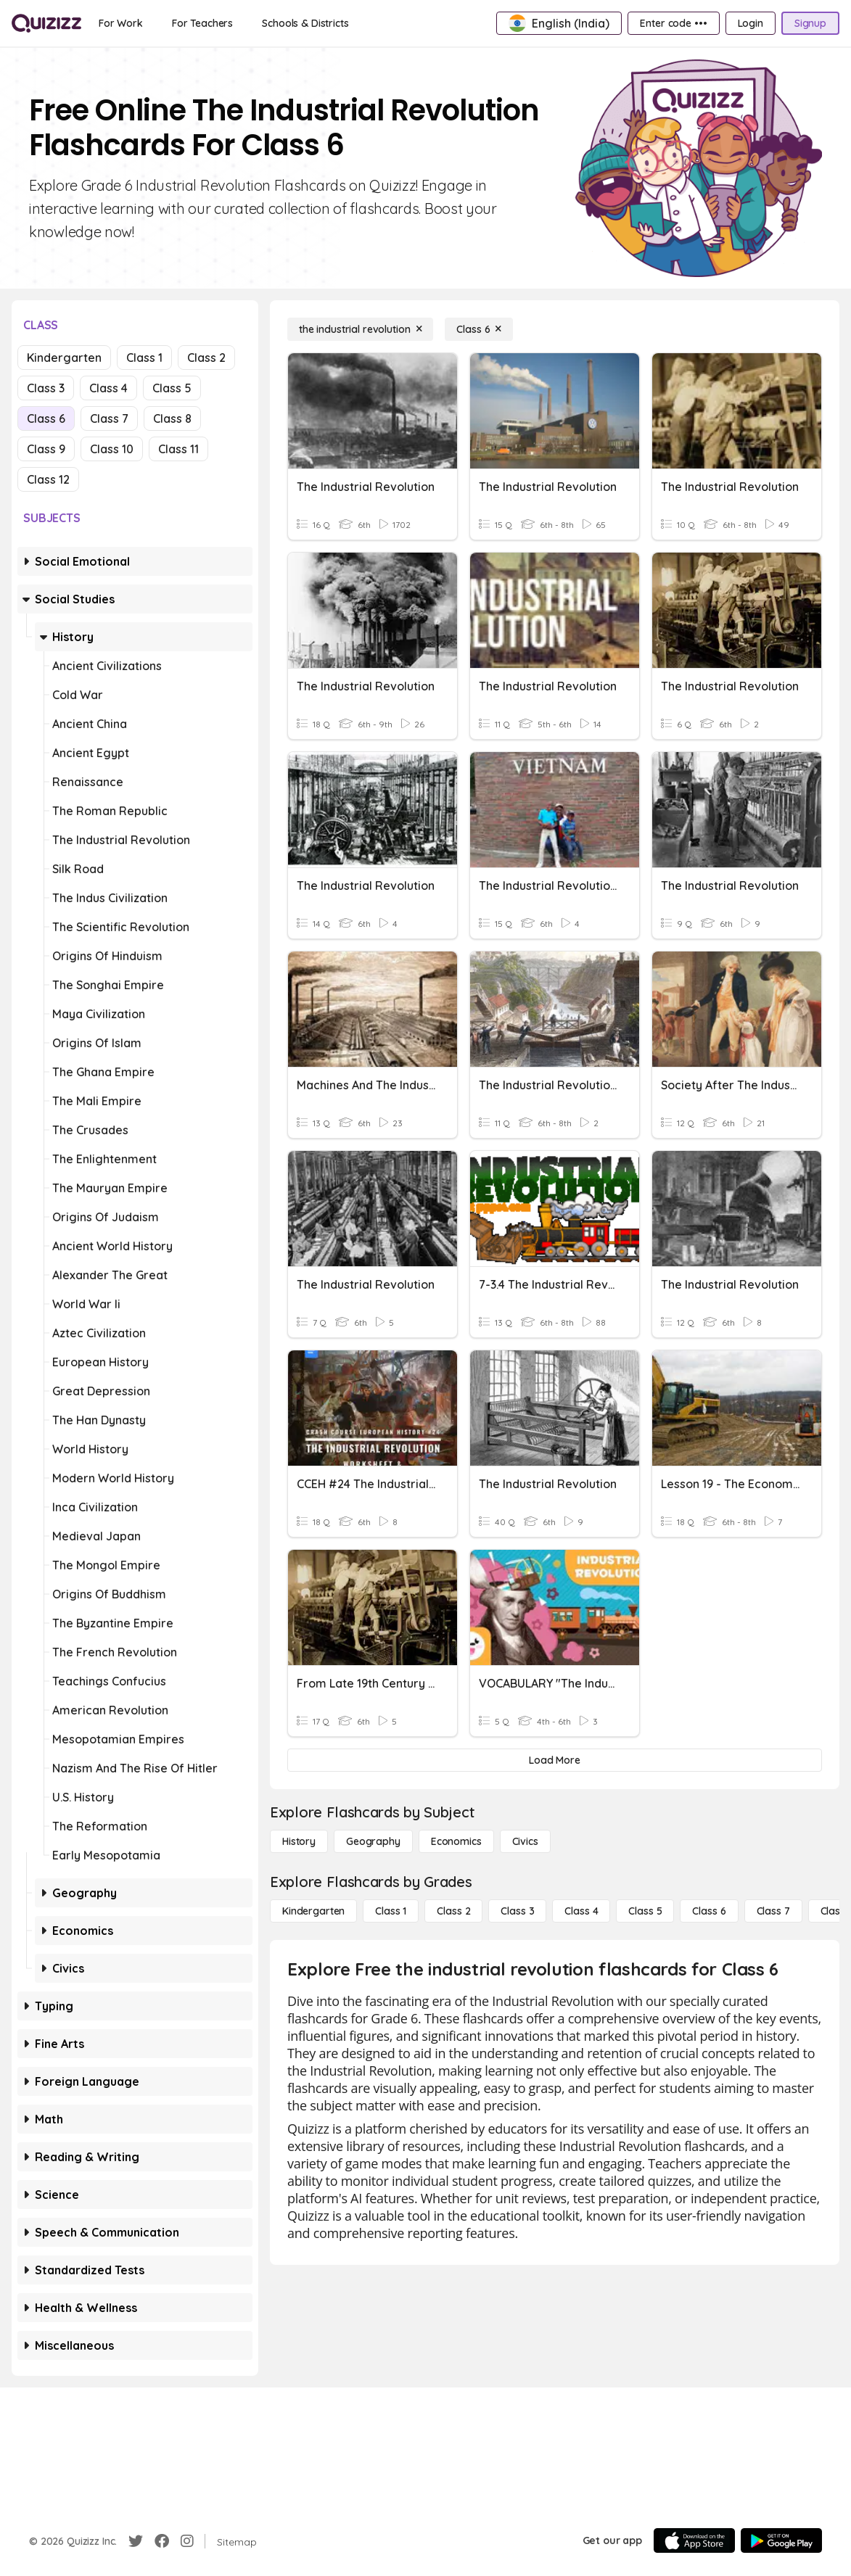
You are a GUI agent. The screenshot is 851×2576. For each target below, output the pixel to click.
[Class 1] (391, 1911)
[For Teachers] (202, 23)
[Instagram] (187, 2541)
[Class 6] (479, 329)
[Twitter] (135, 2541)
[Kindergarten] (313, 1911)
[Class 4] (581, 1911)
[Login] (750, 23)
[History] (299, 1841)
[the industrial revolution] (360, 329)
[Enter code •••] (673, 23)
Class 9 (46, 449)
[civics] (525, 1841)
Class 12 (48, 479)
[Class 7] (773, 1911)
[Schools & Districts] (305, 23)
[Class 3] (517, 1911)
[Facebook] (162, 2541)
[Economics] (456, 1841)
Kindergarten (64, 357)
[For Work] (121, 23)
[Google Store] (781, 2540)
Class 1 (144, 357)
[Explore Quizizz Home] (46, 23)
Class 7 (109, 418)
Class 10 (111, 449)
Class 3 (46, 388)
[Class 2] (453, 1911)
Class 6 (46, 418)
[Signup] (810, 23)
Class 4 (108, 388)
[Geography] (373, 1841)
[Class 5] (645, 1911)
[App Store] (694, 2540)
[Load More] (554, 1760)
